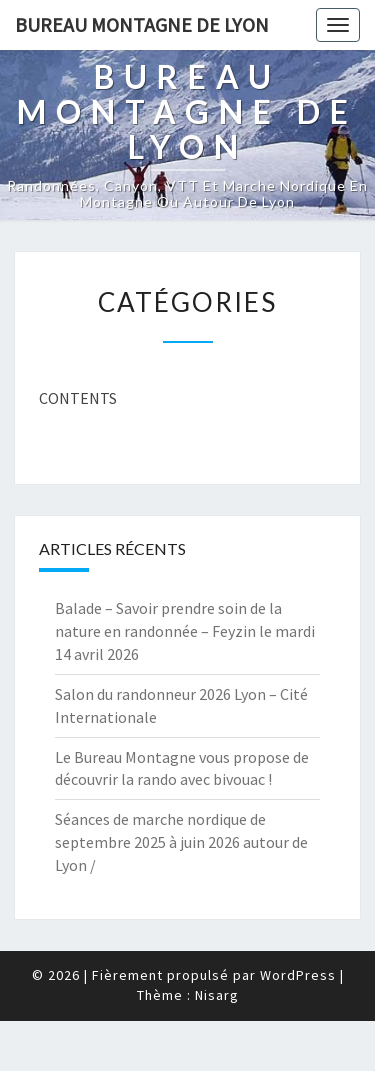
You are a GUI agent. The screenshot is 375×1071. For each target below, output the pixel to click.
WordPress (298, 975)
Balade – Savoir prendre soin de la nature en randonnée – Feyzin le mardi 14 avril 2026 (185, 631)
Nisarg (217, 995)
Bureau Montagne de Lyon (142, 24)
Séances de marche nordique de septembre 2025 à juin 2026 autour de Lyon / (181, 842)
